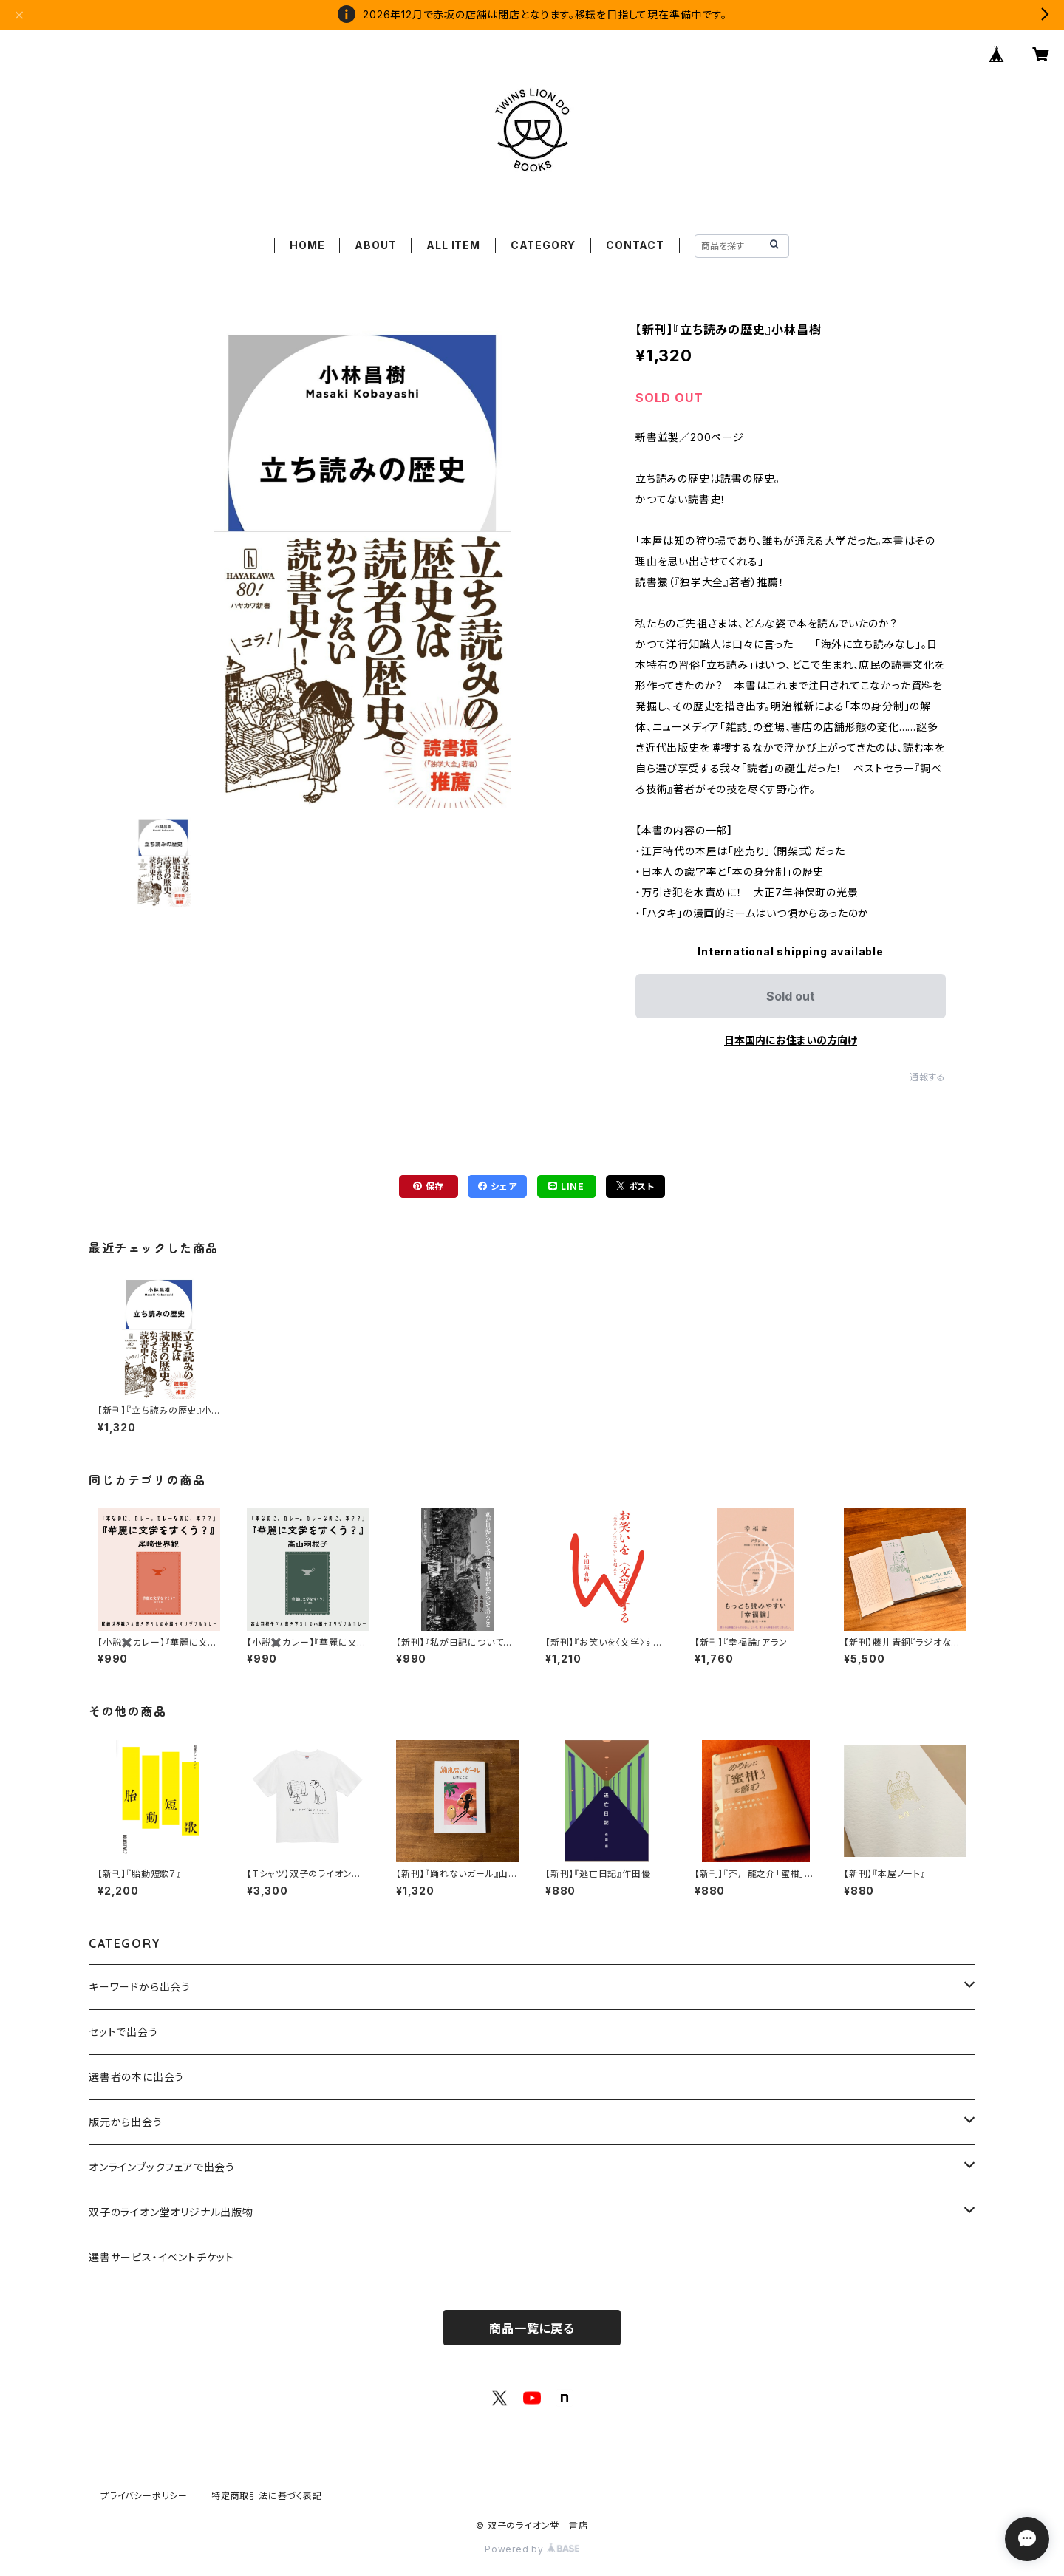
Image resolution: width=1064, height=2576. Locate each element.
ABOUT (375, 245)
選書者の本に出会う (136, 2077)
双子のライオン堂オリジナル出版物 (171, 2212)
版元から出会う (126, 2122)
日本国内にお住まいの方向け (790, 1040)
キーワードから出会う (140, 1986)
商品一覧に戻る (532, 2328)
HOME (307, 245)
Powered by (532, 2549)
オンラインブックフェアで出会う (162, 2167)
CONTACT (635, 245)
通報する (928, 1077)
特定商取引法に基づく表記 (266, 2495)
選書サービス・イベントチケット (161, 2257)
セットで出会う (123, 2031)
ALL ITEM (453, 245)
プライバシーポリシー (144, 2495)
